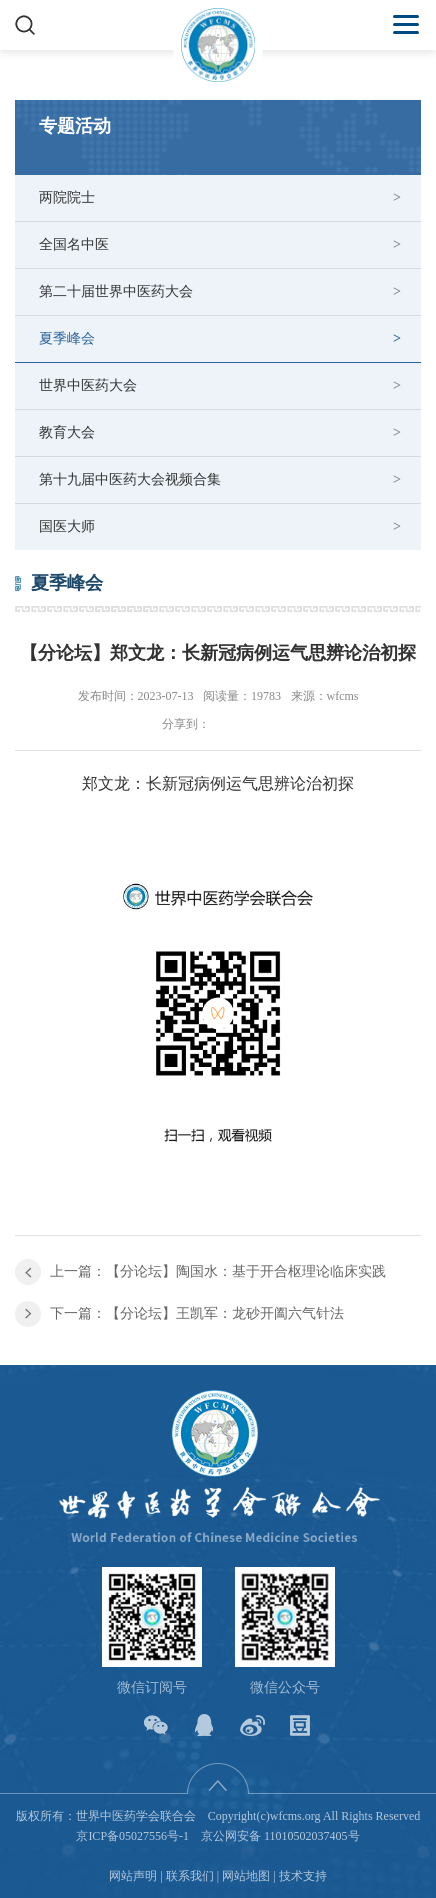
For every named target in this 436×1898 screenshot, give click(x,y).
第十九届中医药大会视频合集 (130, 479)
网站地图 (246, 1876)
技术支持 (303, 1876)
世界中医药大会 (88, 385)
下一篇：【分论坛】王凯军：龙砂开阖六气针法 (197, 1313)
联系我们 (190, 1876)
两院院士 (67, 197)
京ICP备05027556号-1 (132, 1836)
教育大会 (67, 432)
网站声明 (133, 1876)
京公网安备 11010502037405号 (280, 1836)
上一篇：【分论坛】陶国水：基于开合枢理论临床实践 (218, 1271)
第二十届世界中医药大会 (116, 291)
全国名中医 (74, 244)
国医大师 (67, 526)
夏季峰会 (67, 338)
